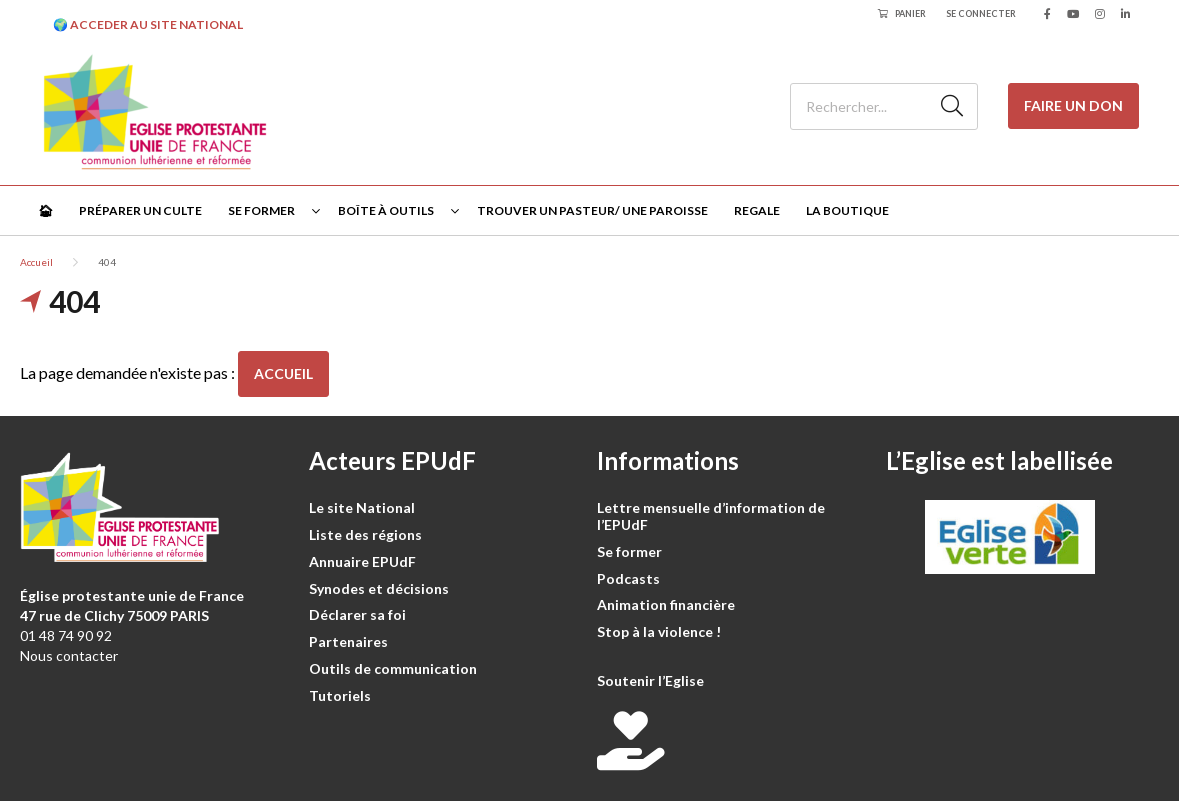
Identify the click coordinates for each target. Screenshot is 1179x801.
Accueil (36, 262)
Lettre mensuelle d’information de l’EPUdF (711, 516)
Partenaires (348, 641)
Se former (261, 210)
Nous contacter (69, 655)
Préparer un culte (140, 210)
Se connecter (981, 13)
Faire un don (1073, 105)
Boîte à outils (386, 210)
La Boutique (847, 210)
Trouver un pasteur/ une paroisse (592, 210)
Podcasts (628, 578)
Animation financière (666, 604)
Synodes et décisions (379, 588)
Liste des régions (365, 534)
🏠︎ (45, 210)
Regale (757, 210)
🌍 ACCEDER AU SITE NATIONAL (148, 24)
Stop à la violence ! (659, 631)
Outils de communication (393, 668)
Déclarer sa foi (357, 614)
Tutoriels (340, 695)
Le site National (362, 507)
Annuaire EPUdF (362, 561)
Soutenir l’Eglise (650, 680)
